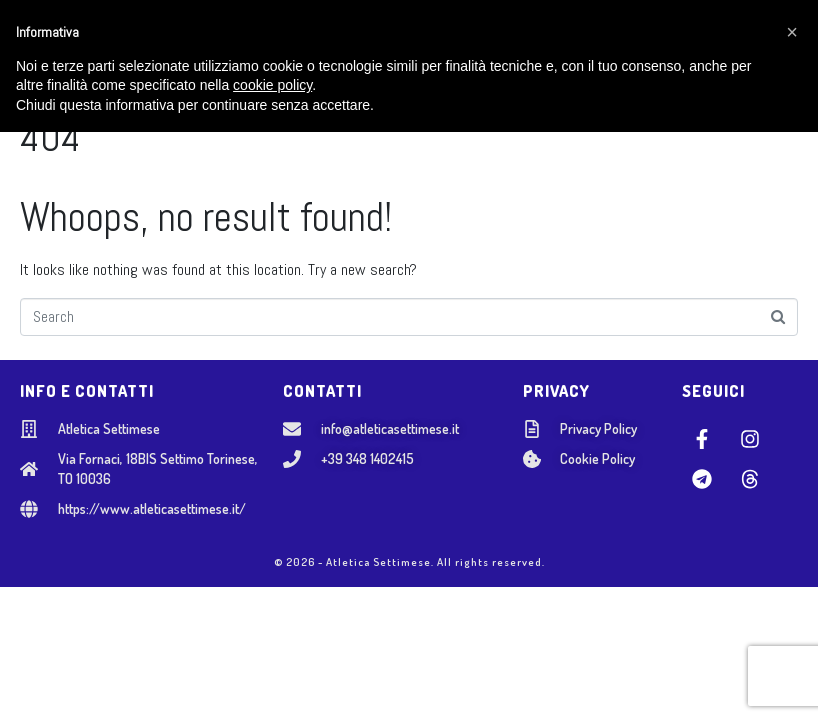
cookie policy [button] (272, 674)
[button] (792, 620)
